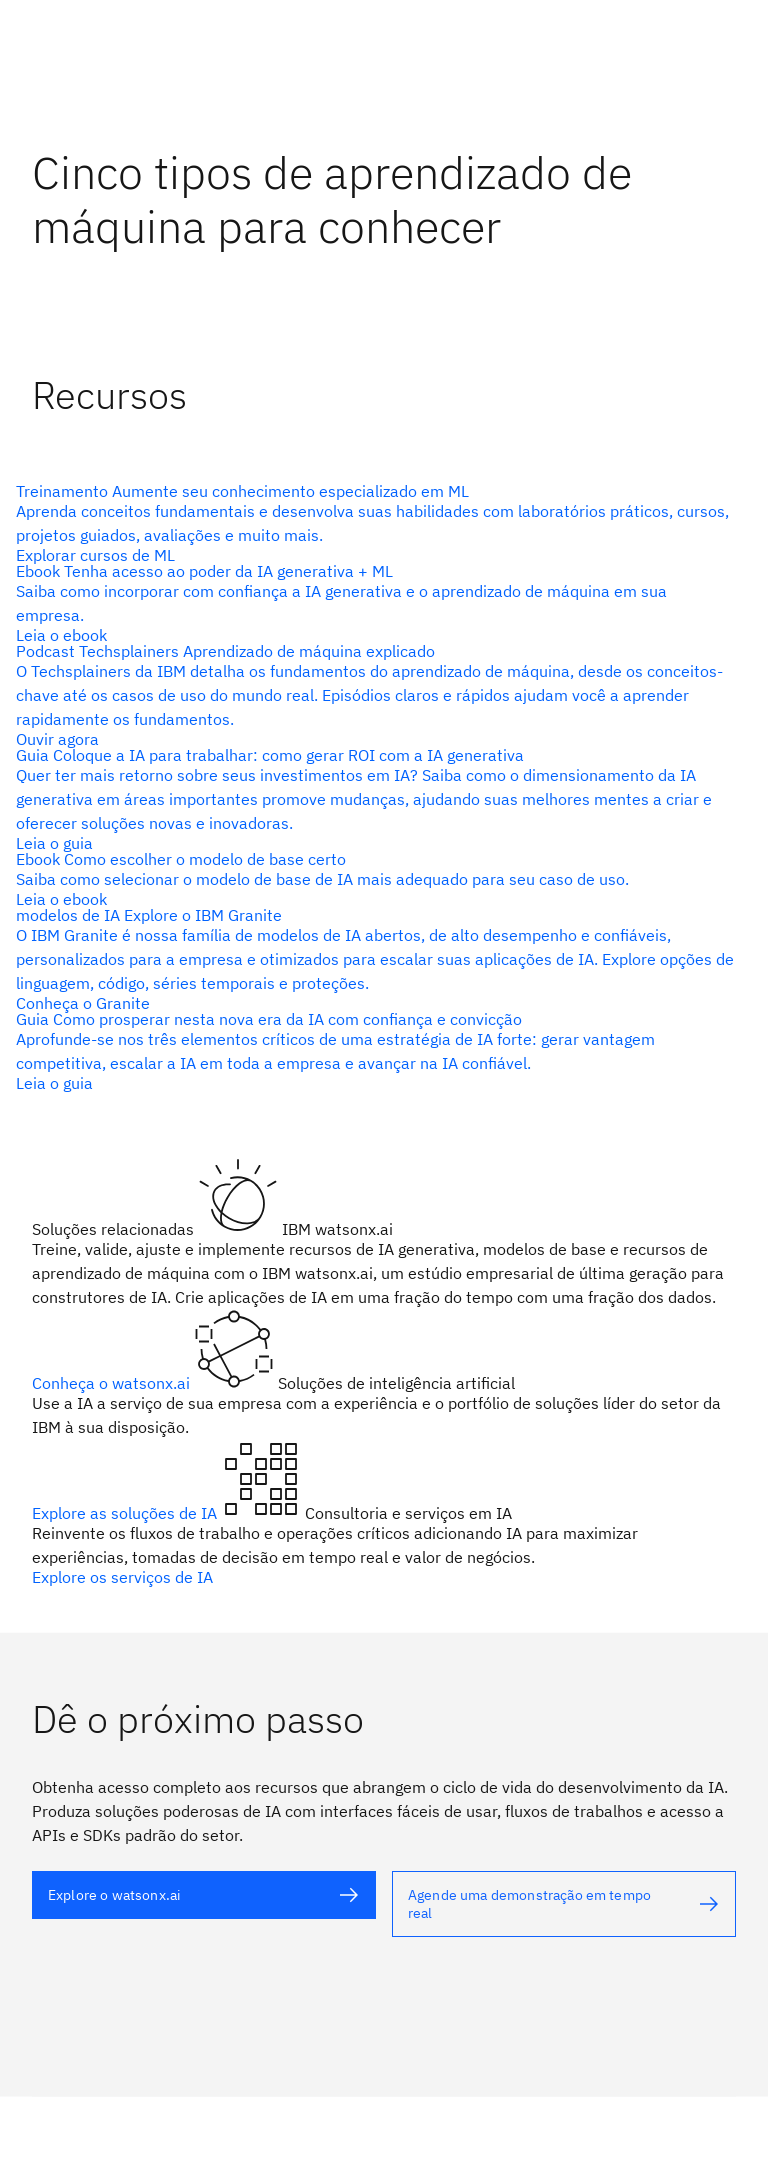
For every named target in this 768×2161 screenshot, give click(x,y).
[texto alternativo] (376, 523)
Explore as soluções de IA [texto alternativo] (126, 1513)
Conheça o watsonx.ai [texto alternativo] (113, 1383)
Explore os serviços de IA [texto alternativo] (122, 1577)
